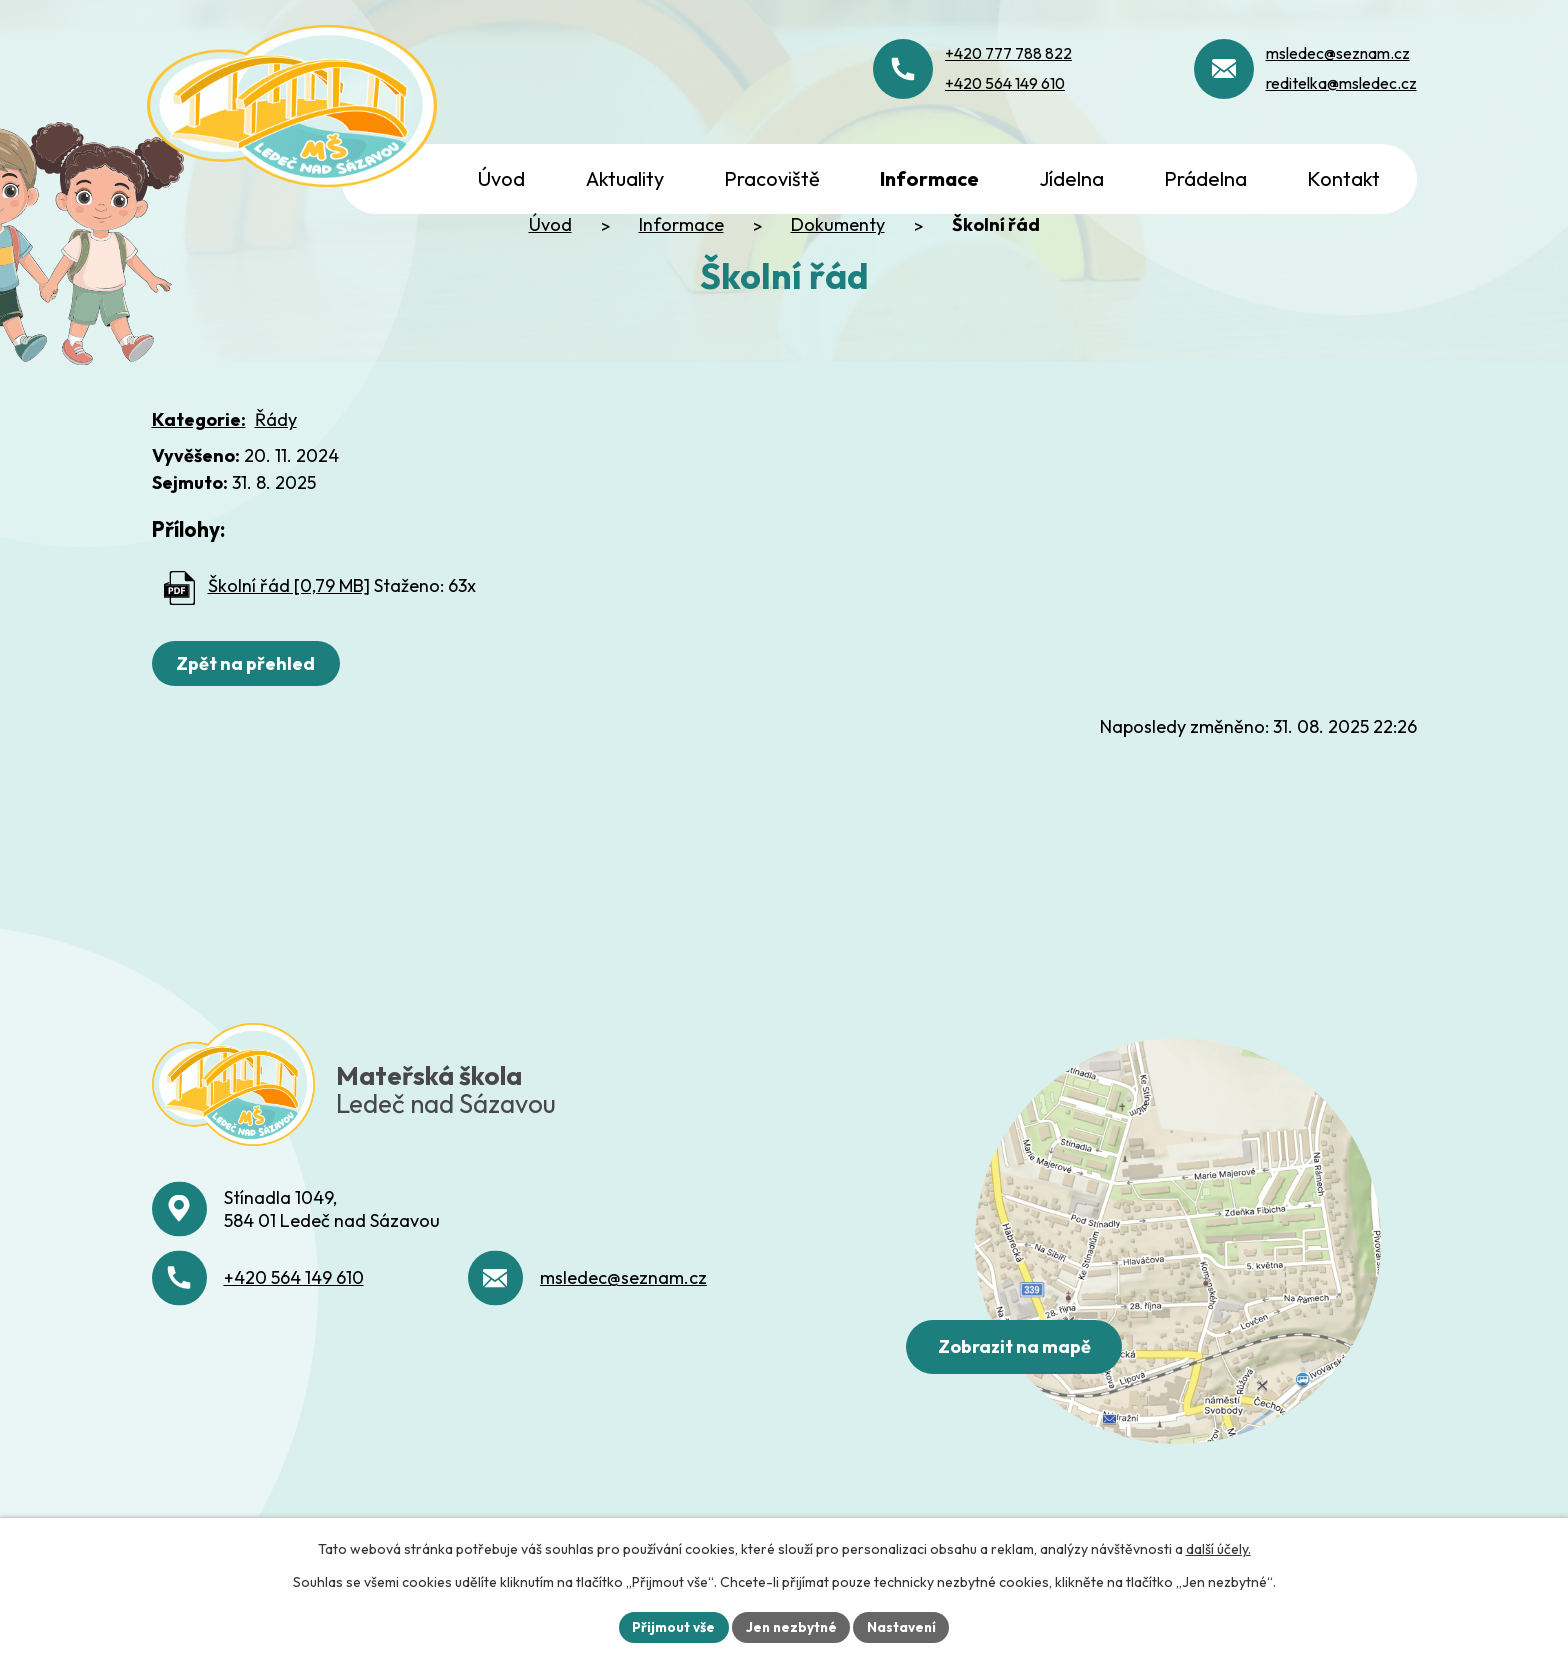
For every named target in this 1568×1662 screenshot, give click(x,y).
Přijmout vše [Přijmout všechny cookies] (670, 1626)
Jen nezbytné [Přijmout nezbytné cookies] (791, 1626)
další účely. (1218, 1548)
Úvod (550, 281)
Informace (681, 281)
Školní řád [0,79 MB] (289, 642)
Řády (276, 476)
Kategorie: (199, 476)
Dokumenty (838, 281)
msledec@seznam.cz (623, 1384)
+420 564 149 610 (294, 1384)
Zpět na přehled (248, 720)
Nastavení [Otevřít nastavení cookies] (904, 1626)
